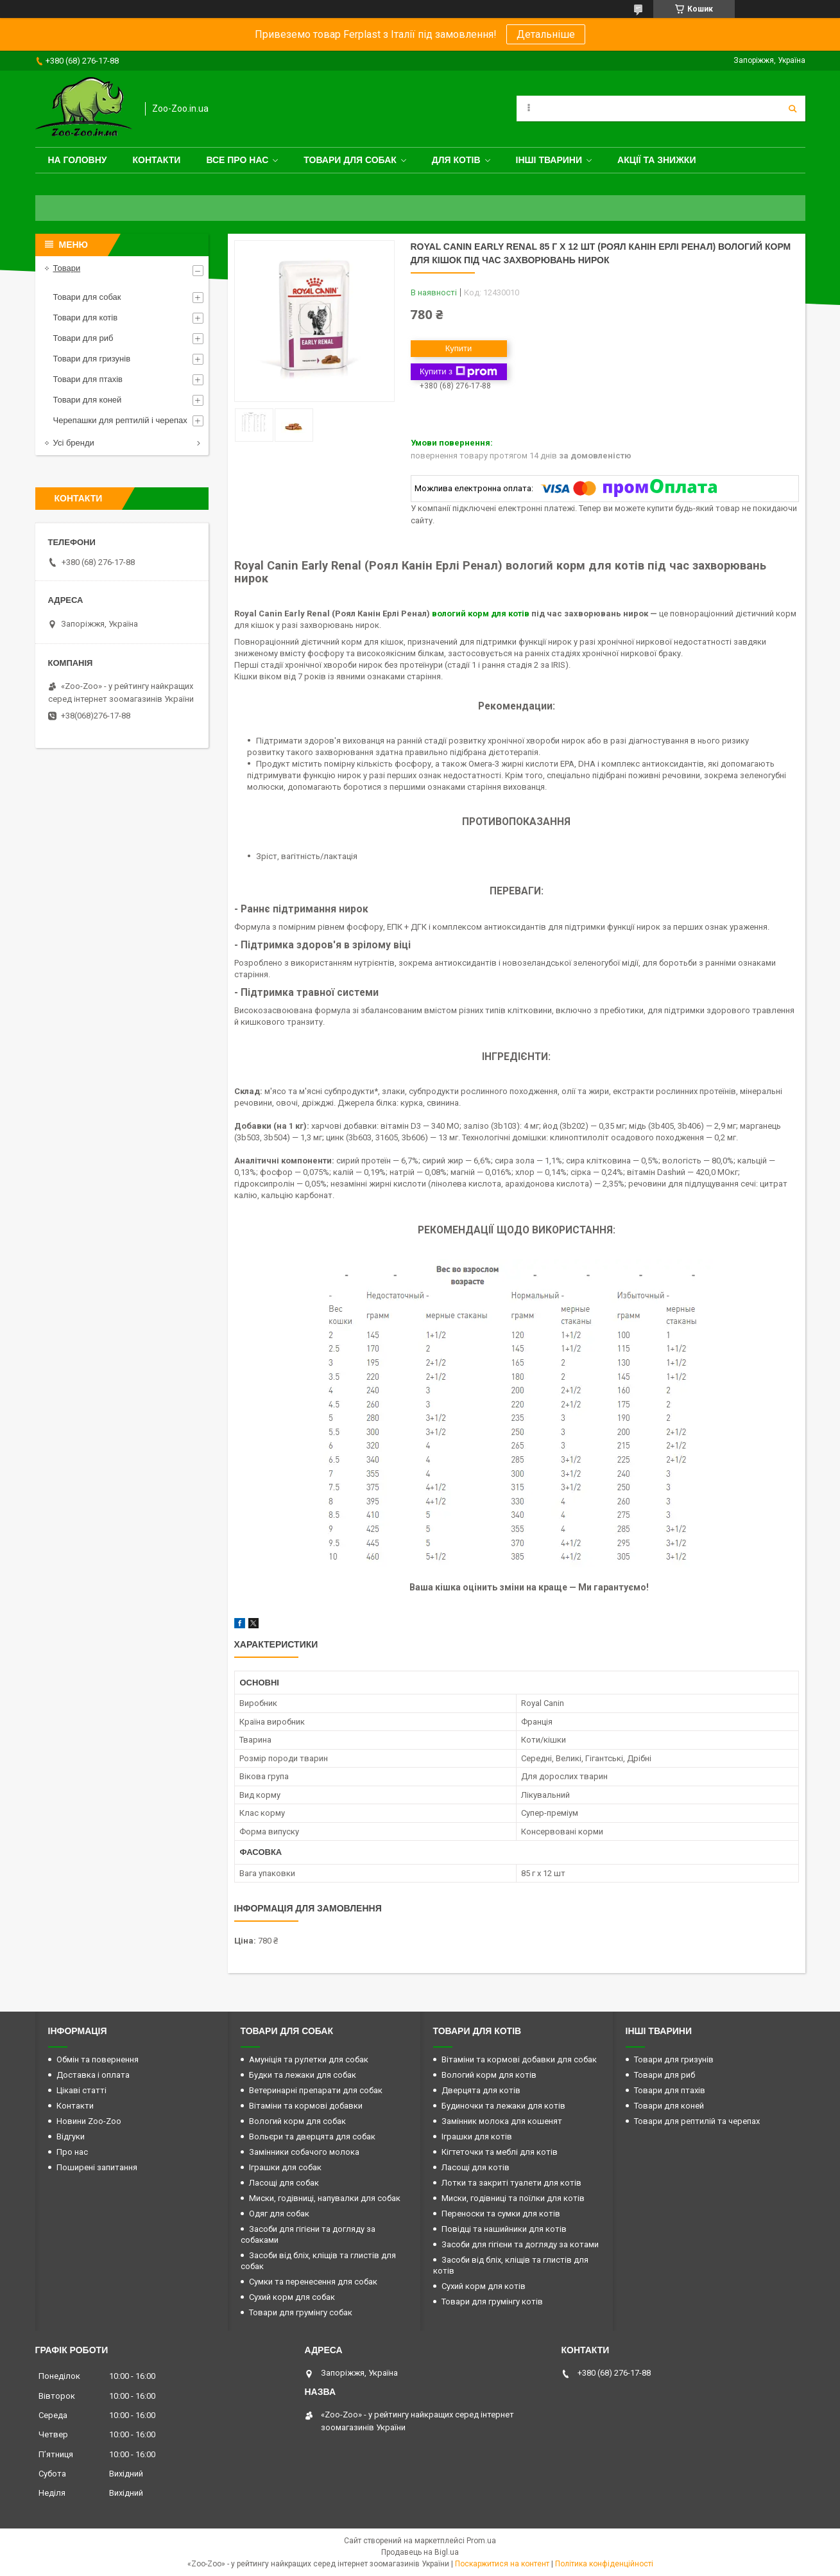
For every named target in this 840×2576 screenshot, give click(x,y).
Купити (458, 348)
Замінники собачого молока (304, 2152)
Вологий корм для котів (488, 2075)
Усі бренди (73, 443)
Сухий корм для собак (292, 2297)
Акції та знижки (656, 160)
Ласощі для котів (475, 2167)
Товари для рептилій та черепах (697, 2121)
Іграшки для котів (476, 2136)
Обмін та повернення (97, 2059)
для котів (456, 160)
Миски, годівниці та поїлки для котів (513, 2198)
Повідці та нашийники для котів (504, 2229)
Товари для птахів (88, 379)
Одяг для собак (279, 2213)
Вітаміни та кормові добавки (306, 2105)
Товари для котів (85, 317)
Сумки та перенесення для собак (313, 2281)
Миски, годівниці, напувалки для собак (324, 2198)
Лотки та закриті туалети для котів (511, 2183)
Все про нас (237, 160)
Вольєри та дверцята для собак (312, 2136)
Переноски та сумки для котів (500, 2213)
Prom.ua (481, 2540)
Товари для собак (350, 160)
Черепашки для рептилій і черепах (120, 420)
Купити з (458, 372)
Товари (67, 268)
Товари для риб (83, 338)
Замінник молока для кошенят (501, 2121)
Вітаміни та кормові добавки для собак (519, 2059)
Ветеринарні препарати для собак (315, 2090)
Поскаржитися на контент (502, 2563)
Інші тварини (549, 160)
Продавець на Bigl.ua (420, 2552)
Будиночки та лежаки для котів (503, 2105)
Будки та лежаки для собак (302, 2075)
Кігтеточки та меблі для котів (499, 2152)
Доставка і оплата (93, 2075)
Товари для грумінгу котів (492, 2301)
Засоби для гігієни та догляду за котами (520, 2244)
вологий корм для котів (480, 613)
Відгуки (70, 2136)
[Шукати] (792, 108)
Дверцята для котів (480, 2090)
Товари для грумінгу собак (300, 2312)
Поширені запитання (96, 2167)
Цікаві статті (81, 2090)
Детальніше (546, 34)
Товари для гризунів (92, 358)
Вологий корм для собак (297, 2121)
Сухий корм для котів (483, 2286)
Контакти (157, 160)
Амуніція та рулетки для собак (308, 2059)
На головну (77, 160)
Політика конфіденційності (604, 2563)
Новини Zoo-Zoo (88, 2121)
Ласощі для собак (284, 2183)
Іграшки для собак (285, 2167)
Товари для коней (87, 400)
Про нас (72, 2152)
